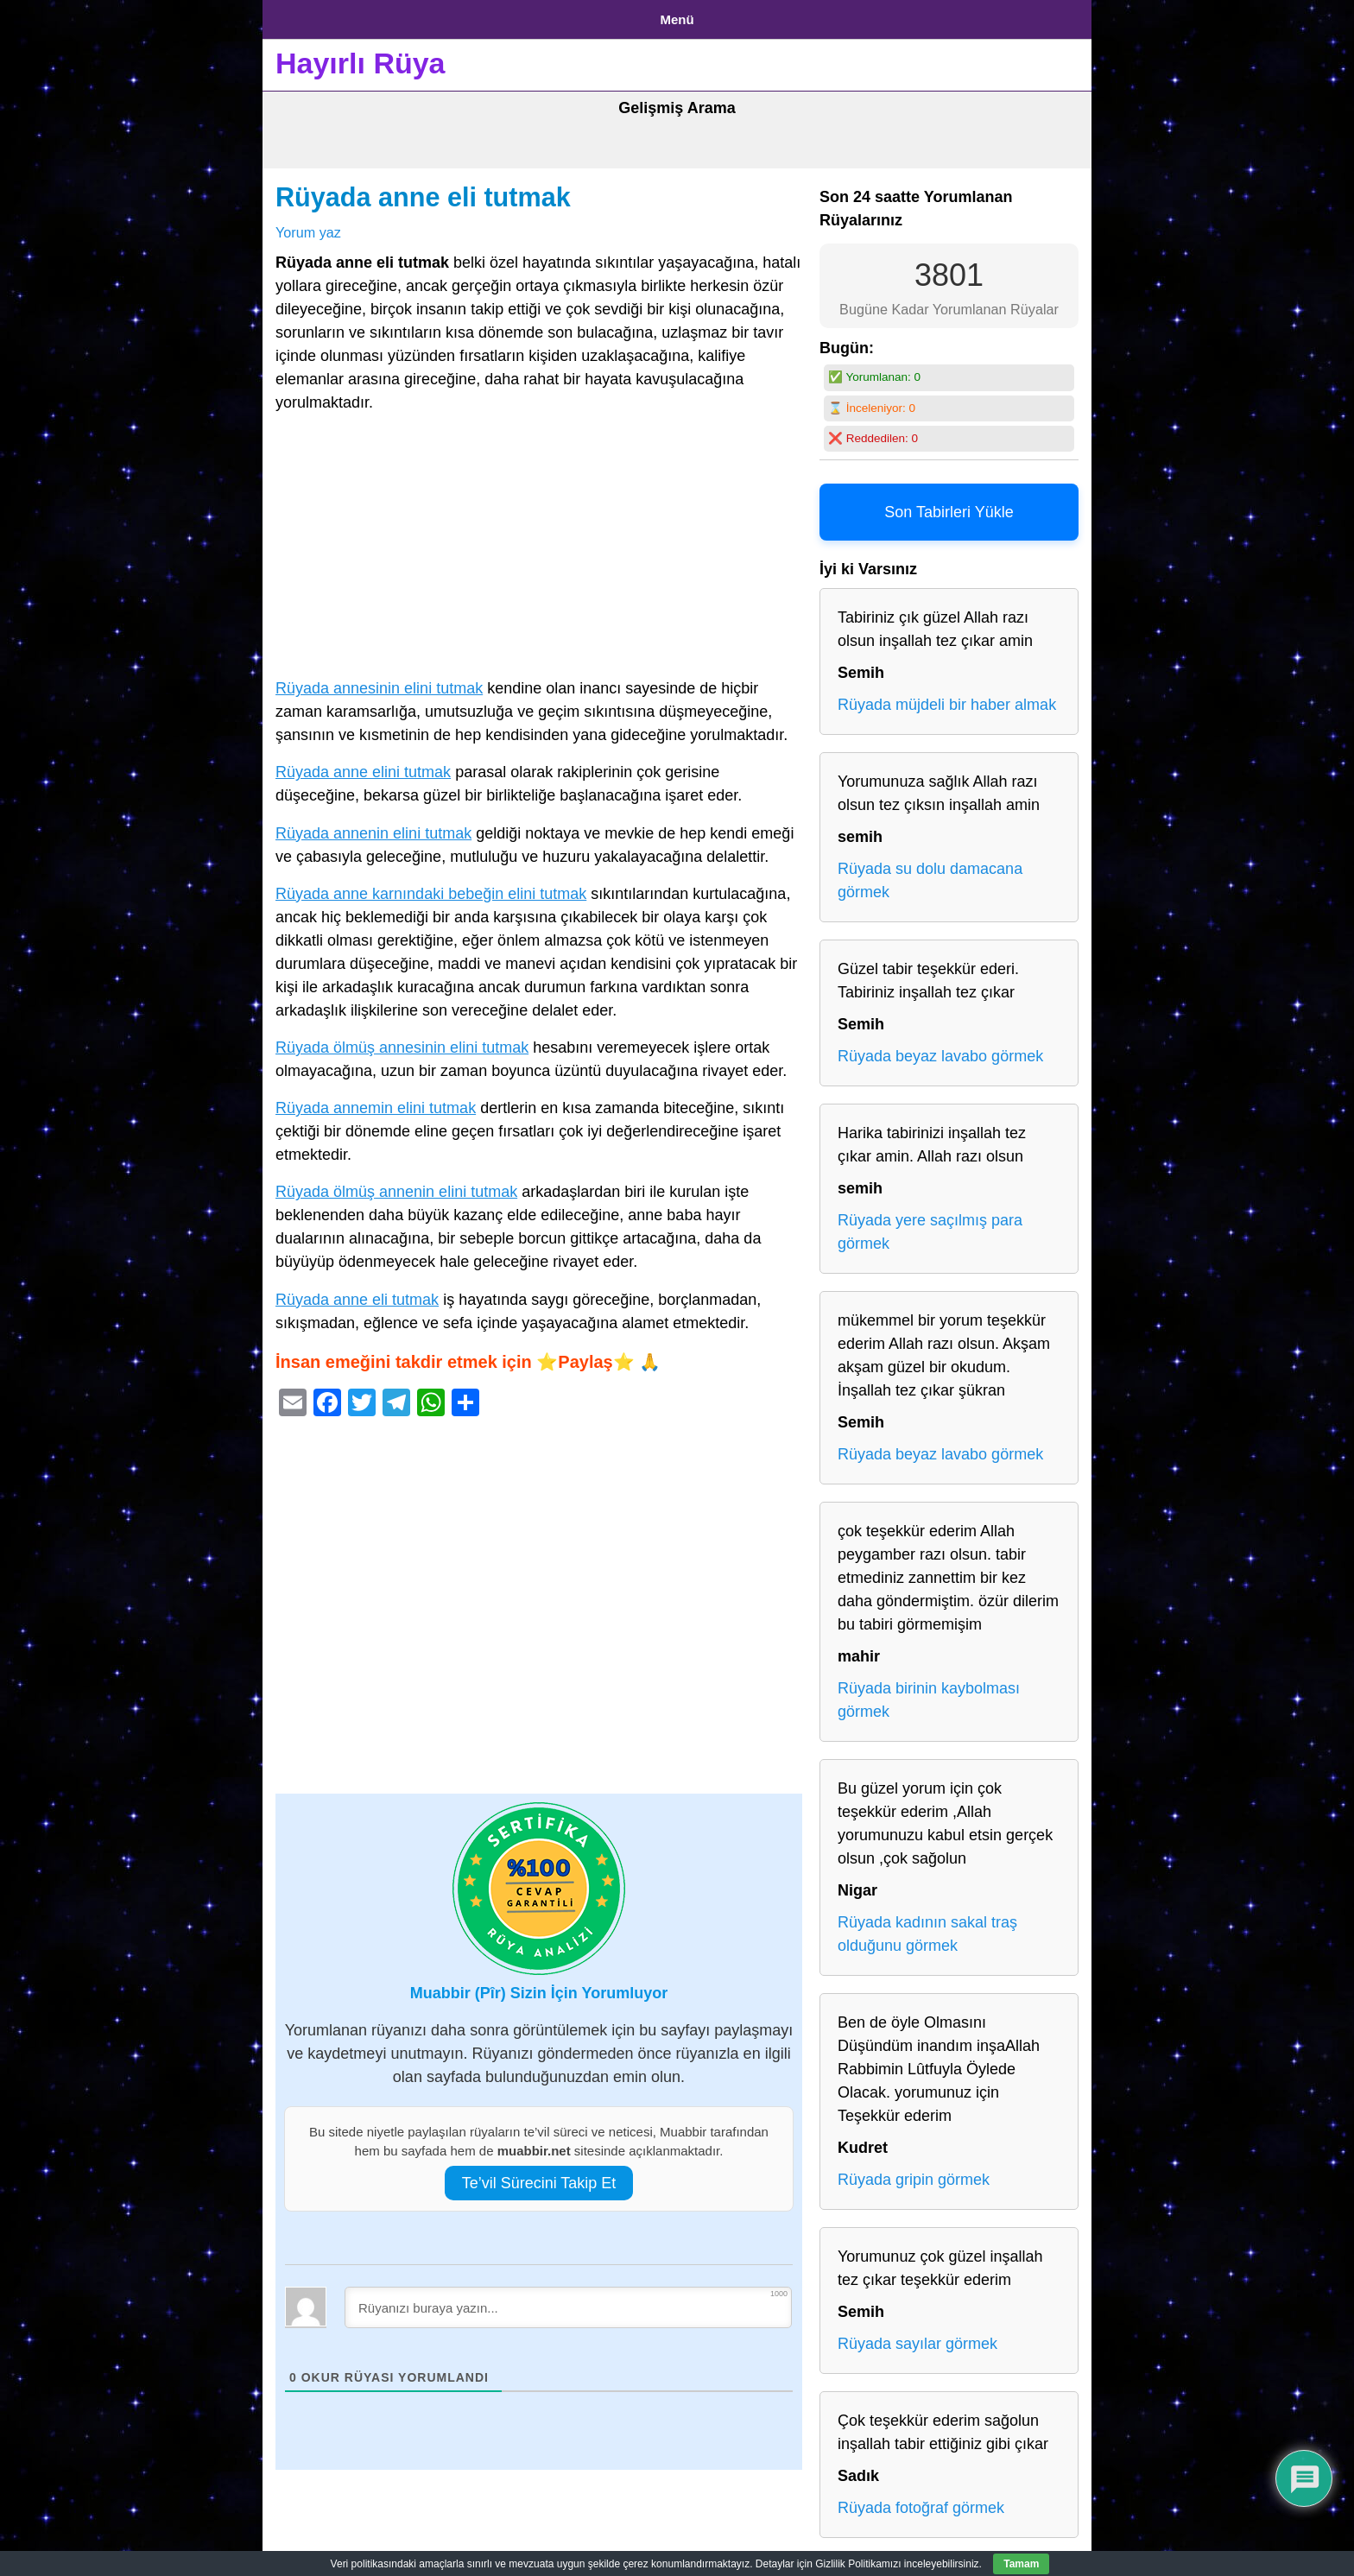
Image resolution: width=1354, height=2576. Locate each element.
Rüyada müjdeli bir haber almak (947, 698)
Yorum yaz (308, 225)
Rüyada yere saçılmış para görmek (930, 1226)
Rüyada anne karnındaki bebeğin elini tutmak (430, 887)
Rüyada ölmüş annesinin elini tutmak (401, 1040)
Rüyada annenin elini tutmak (373, 826)
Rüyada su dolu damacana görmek (930, 874)
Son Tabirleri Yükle (948, 506)
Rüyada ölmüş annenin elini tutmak (396, 1185)
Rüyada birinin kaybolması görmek (929, 1694)
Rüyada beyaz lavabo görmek (940, 1050)
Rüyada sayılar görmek (917, 2337)
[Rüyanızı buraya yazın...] (568, 2300)
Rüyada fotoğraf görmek (921, 2501)
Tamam (1021, 2564)
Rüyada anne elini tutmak (363, 766)
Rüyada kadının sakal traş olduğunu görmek (927, 1928)
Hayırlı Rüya (360, 57)
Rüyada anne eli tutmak (423, 191)
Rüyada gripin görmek (914, 2173)
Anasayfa (305, 16)
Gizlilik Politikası (410, 16)
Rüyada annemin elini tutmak (375, 1102)
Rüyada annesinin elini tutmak (379, 682)
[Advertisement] (538, 543)
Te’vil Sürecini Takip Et (539, 2176)
